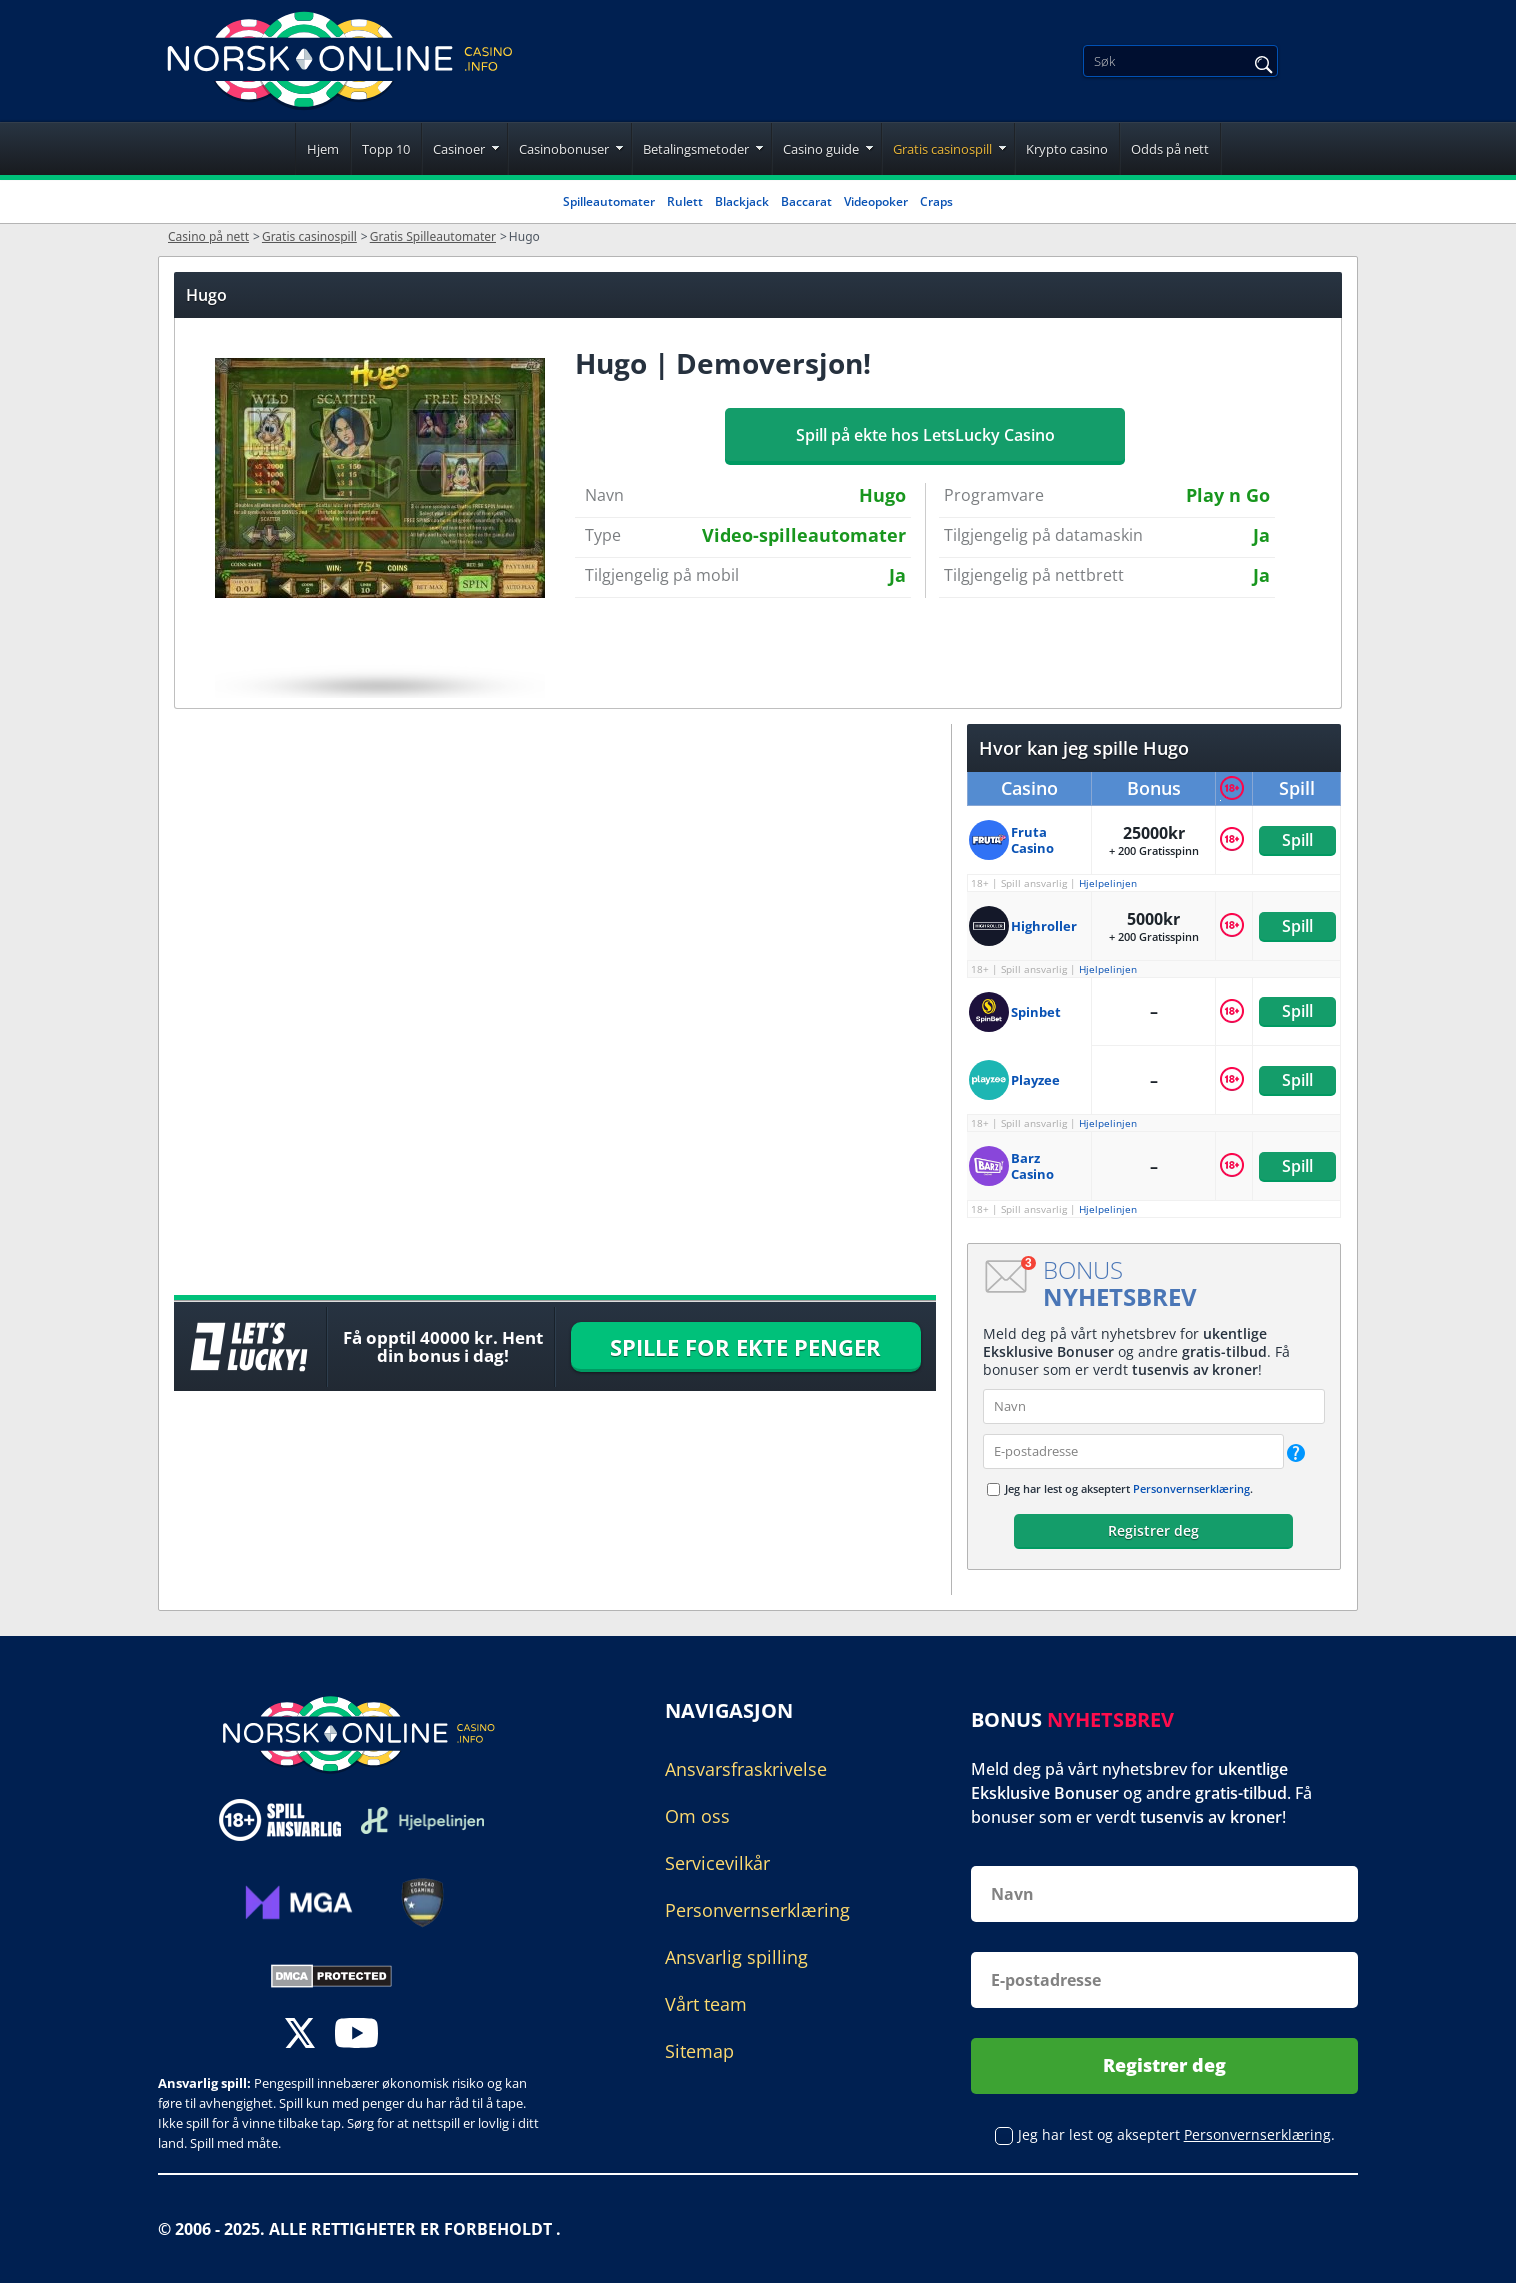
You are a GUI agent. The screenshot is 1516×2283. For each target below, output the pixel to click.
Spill (1296, 840)
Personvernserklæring (1191, 1488)
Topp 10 (386, 149)
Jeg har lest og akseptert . (1129, 1488)
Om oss (697, 1816)
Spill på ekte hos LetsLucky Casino (925, 435)
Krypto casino (1067, 149)
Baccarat (806, 201)
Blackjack (742, 201)
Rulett (685, 201)
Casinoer (459, 149)
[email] (1133, 1451)
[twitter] (300, 2035)
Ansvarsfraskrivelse (746, 1769)
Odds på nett (1170, 149)
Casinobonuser (564, 149)
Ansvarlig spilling (736, 1957)
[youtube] (356, 2035)
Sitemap (699, 2051)
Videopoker (876, 201)
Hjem (323, 149)
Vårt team (706, 2004)
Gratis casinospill (942, 149)
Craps (936, 201)
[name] (1154, 1406)
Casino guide (821, 149)
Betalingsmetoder (696, 149)
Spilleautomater (609, 201)
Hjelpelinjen (1108, 883)
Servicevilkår (717, 1863)
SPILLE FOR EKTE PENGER (745, 1347)
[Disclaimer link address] (422, 1819)
